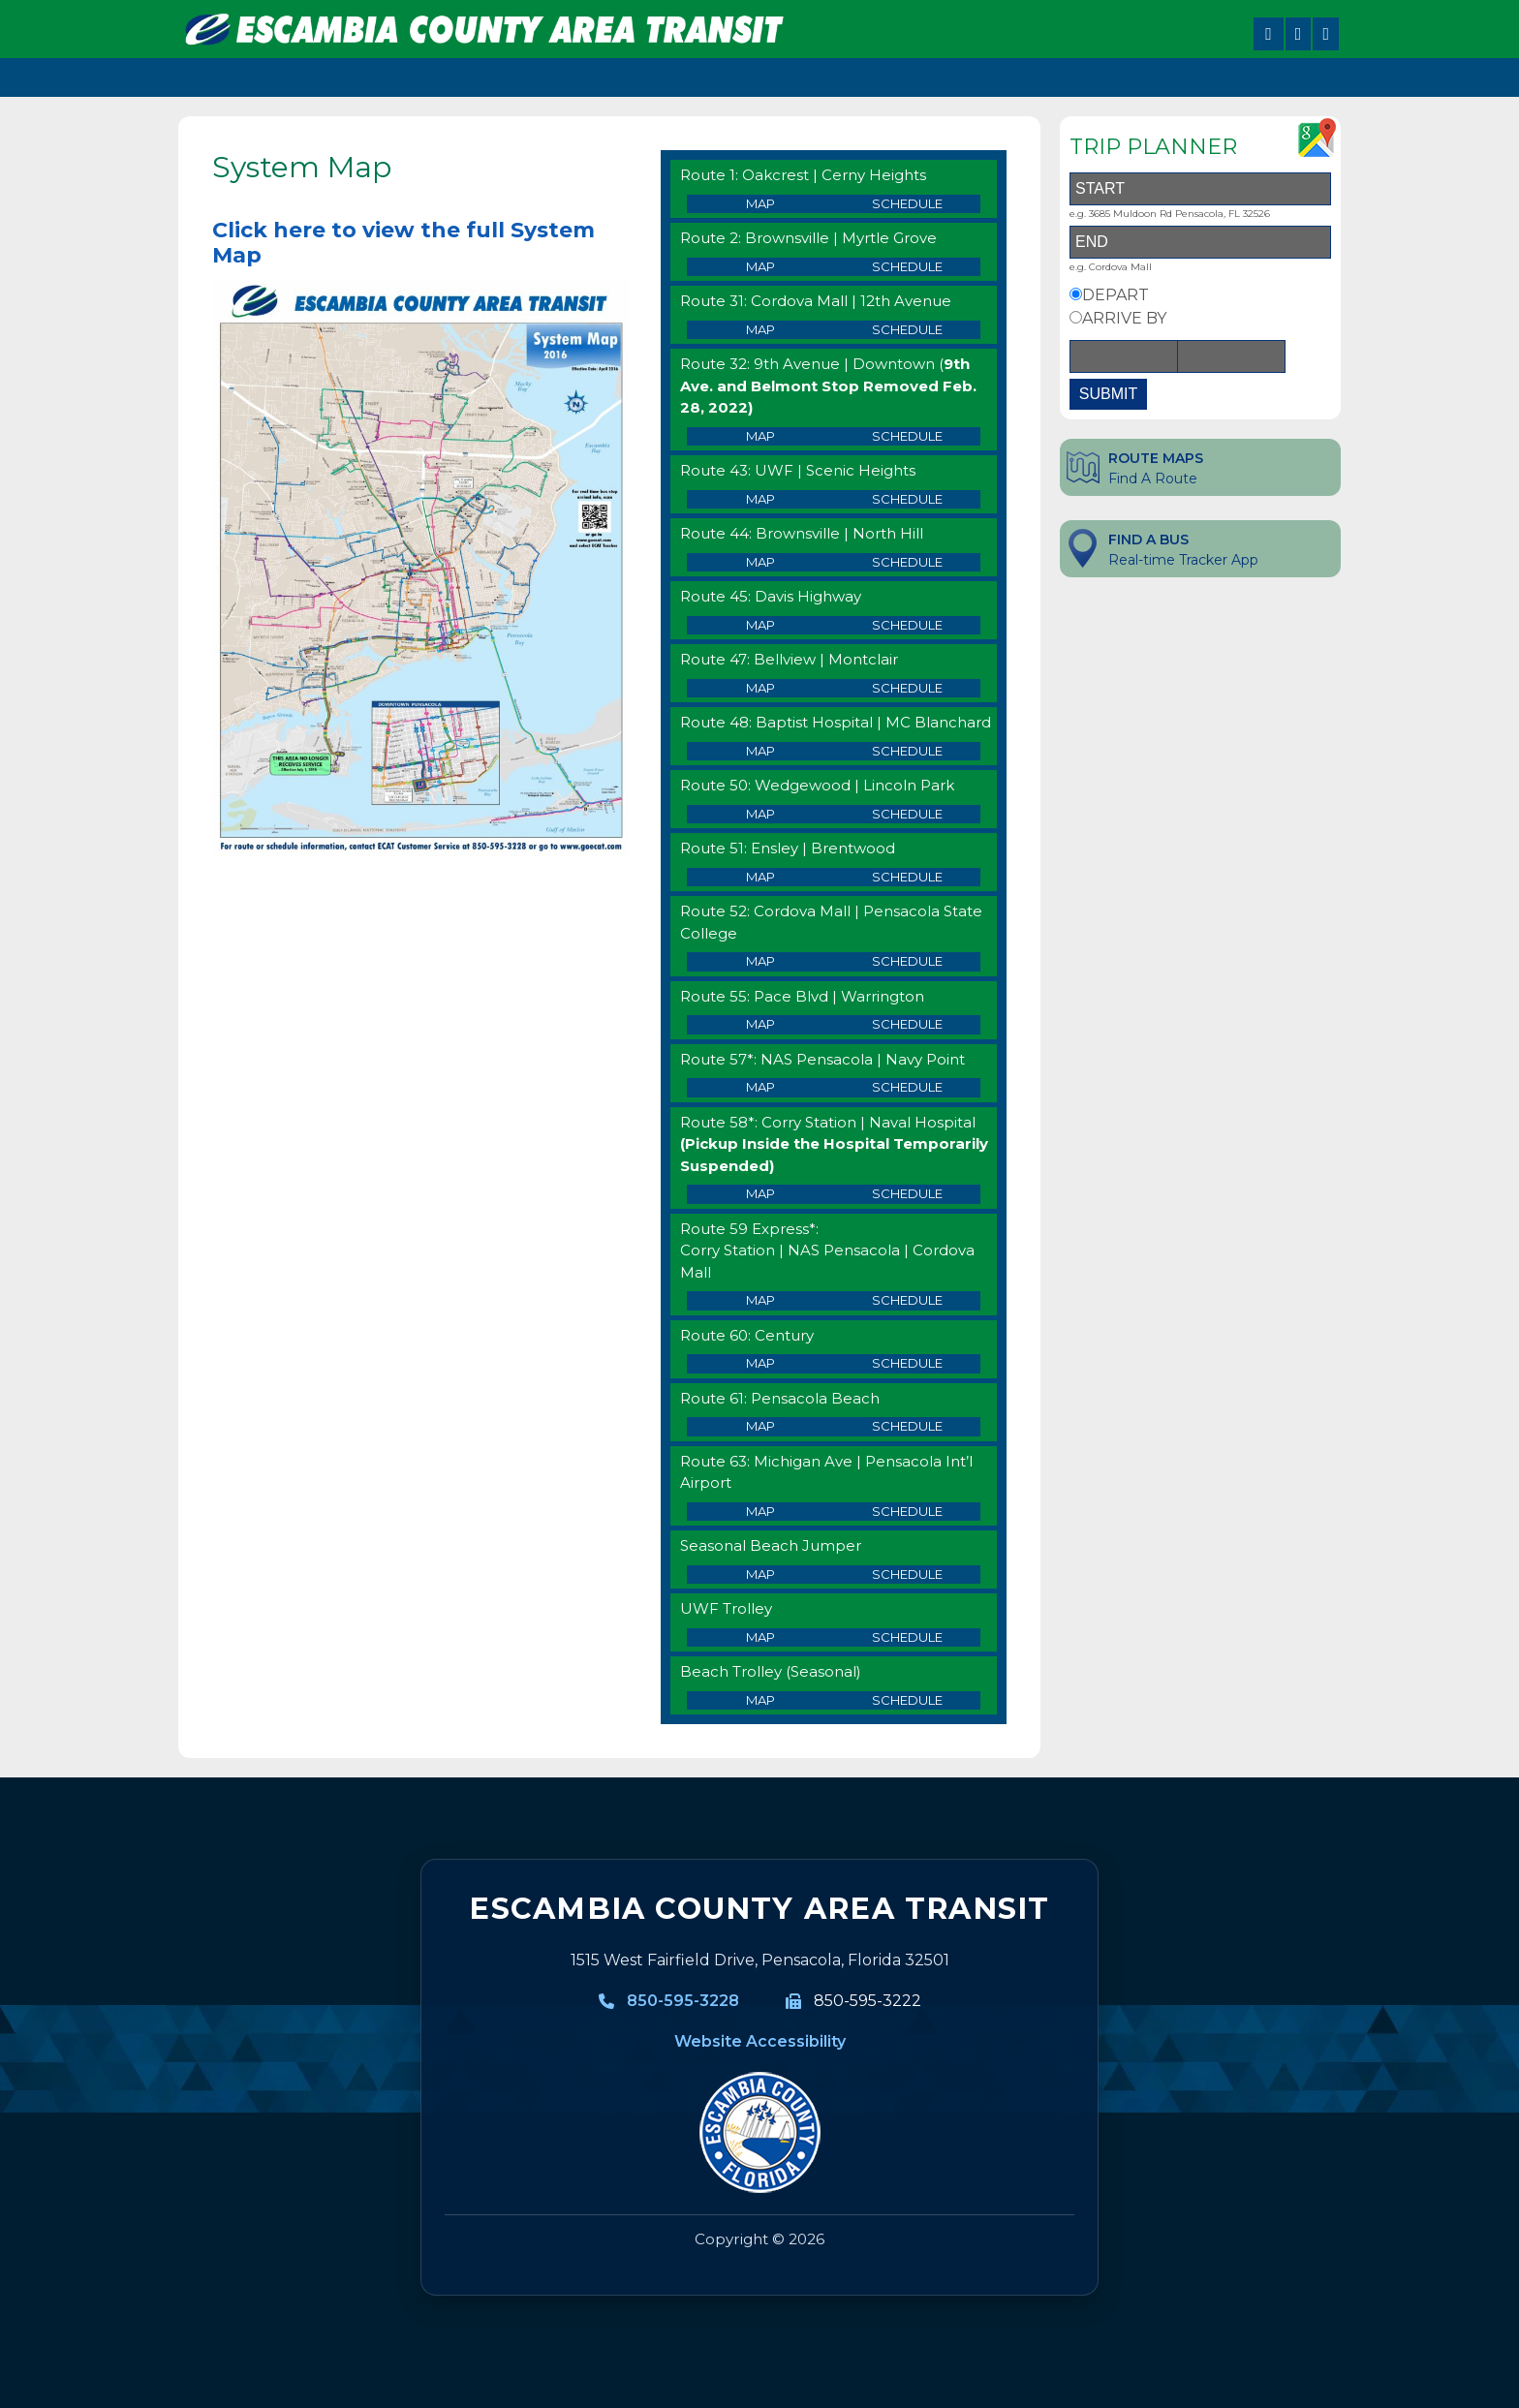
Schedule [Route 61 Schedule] (907, 1426)
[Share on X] (1299, 33)
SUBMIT (1108, 394)
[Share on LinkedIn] (1326, 33)
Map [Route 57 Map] (760, 1087)
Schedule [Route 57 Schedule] (907, 1087)
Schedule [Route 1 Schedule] (907, 203)
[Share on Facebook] (1269, 33)
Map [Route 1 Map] (760, 203)
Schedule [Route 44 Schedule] (907, 562)
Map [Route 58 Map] (760, 1193)
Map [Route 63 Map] (760, 1511)
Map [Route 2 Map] (760, 266)
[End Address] (1200, 242)
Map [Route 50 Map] (760, 813)
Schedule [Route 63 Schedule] (907, 1511)
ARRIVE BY (1124, 318)
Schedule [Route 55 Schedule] (907, 1024)
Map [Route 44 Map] (760, 562)
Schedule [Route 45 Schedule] (907, 625)
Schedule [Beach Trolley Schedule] (907, 1700)
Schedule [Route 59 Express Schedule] (907, 1300)
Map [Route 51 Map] (760, 876)
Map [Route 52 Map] (760, 961)
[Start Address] (1200, 188)
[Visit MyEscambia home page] (759, 2133)
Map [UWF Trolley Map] (760, 1637)
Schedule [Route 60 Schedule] (907, 1363)
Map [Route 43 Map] (760, 499)
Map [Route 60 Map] (760, 1363)
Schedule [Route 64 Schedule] (907, 1574)
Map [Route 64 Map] (760, 1574)
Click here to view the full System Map (403, 242)
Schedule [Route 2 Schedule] (907, 266)
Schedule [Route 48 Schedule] (907, 750)
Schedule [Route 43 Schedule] (907, 499)
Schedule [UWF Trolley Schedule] (907, 1637)
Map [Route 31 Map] (760, 329)
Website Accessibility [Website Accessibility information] (760, 2041)
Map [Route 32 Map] (760, 436)
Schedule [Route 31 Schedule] (907, 329)
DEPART (1115, 295)
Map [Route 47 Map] (760, 687)
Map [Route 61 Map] (760, 1426)
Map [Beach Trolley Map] (760, 1700)
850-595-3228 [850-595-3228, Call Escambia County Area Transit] (683, 2000)
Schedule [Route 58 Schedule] (907, 1193)
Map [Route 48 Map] (760, 750)
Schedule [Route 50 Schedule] (907, 813)
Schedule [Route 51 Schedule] (907, 876)
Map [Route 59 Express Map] (760, 1300)
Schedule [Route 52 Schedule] (907, 961)
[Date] (1124, 356)
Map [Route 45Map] (760, 625)
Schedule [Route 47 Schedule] (907, 687)
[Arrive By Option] (1076, 317)
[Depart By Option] (1076, 294)
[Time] (1231, 356)
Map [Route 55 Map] (760, 1024)
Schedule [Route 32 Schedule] (907, 436)
